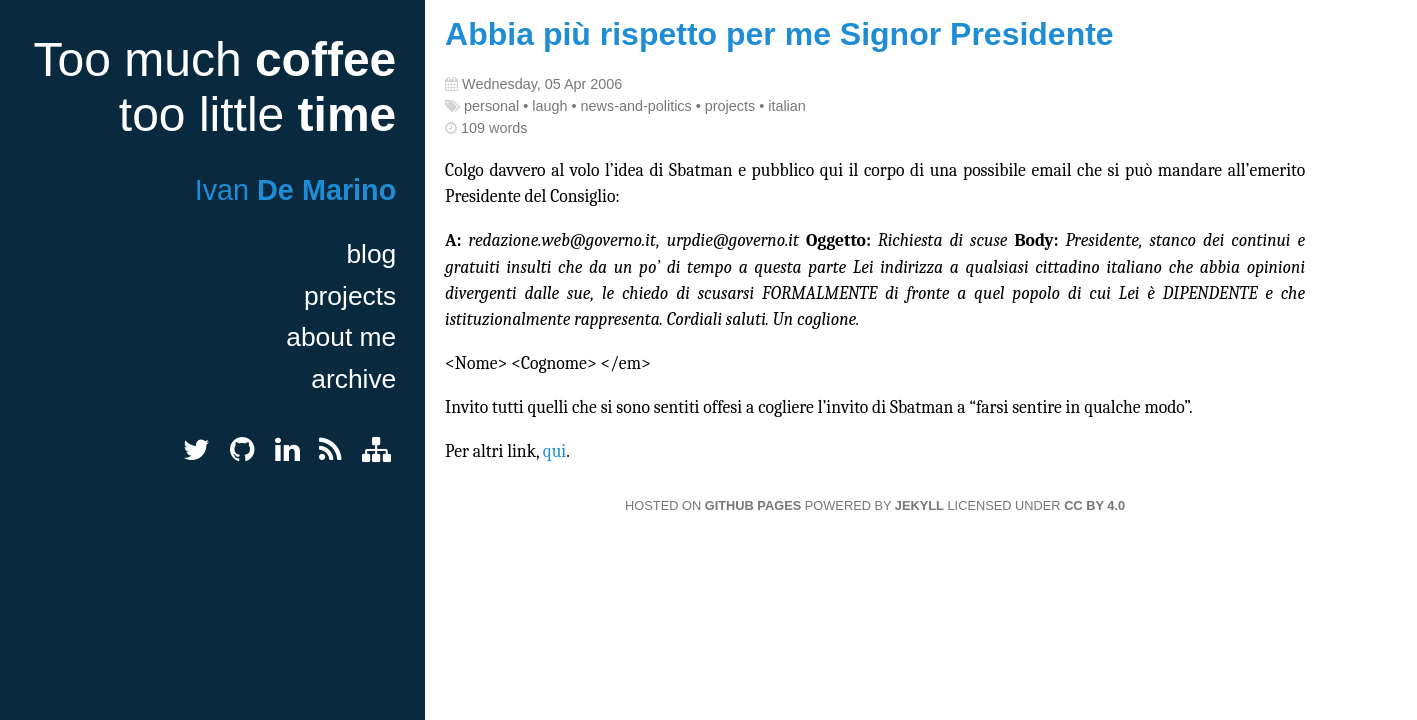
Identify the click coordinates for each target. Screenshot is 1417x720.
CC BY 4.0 (1094, 505)
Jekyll (919, 505)
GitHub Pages (753, 505)
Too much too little (214, 87)
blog (371, 254)
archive (353, 379)
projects (350, 296)
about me (341, 337)
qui (554, 451)
